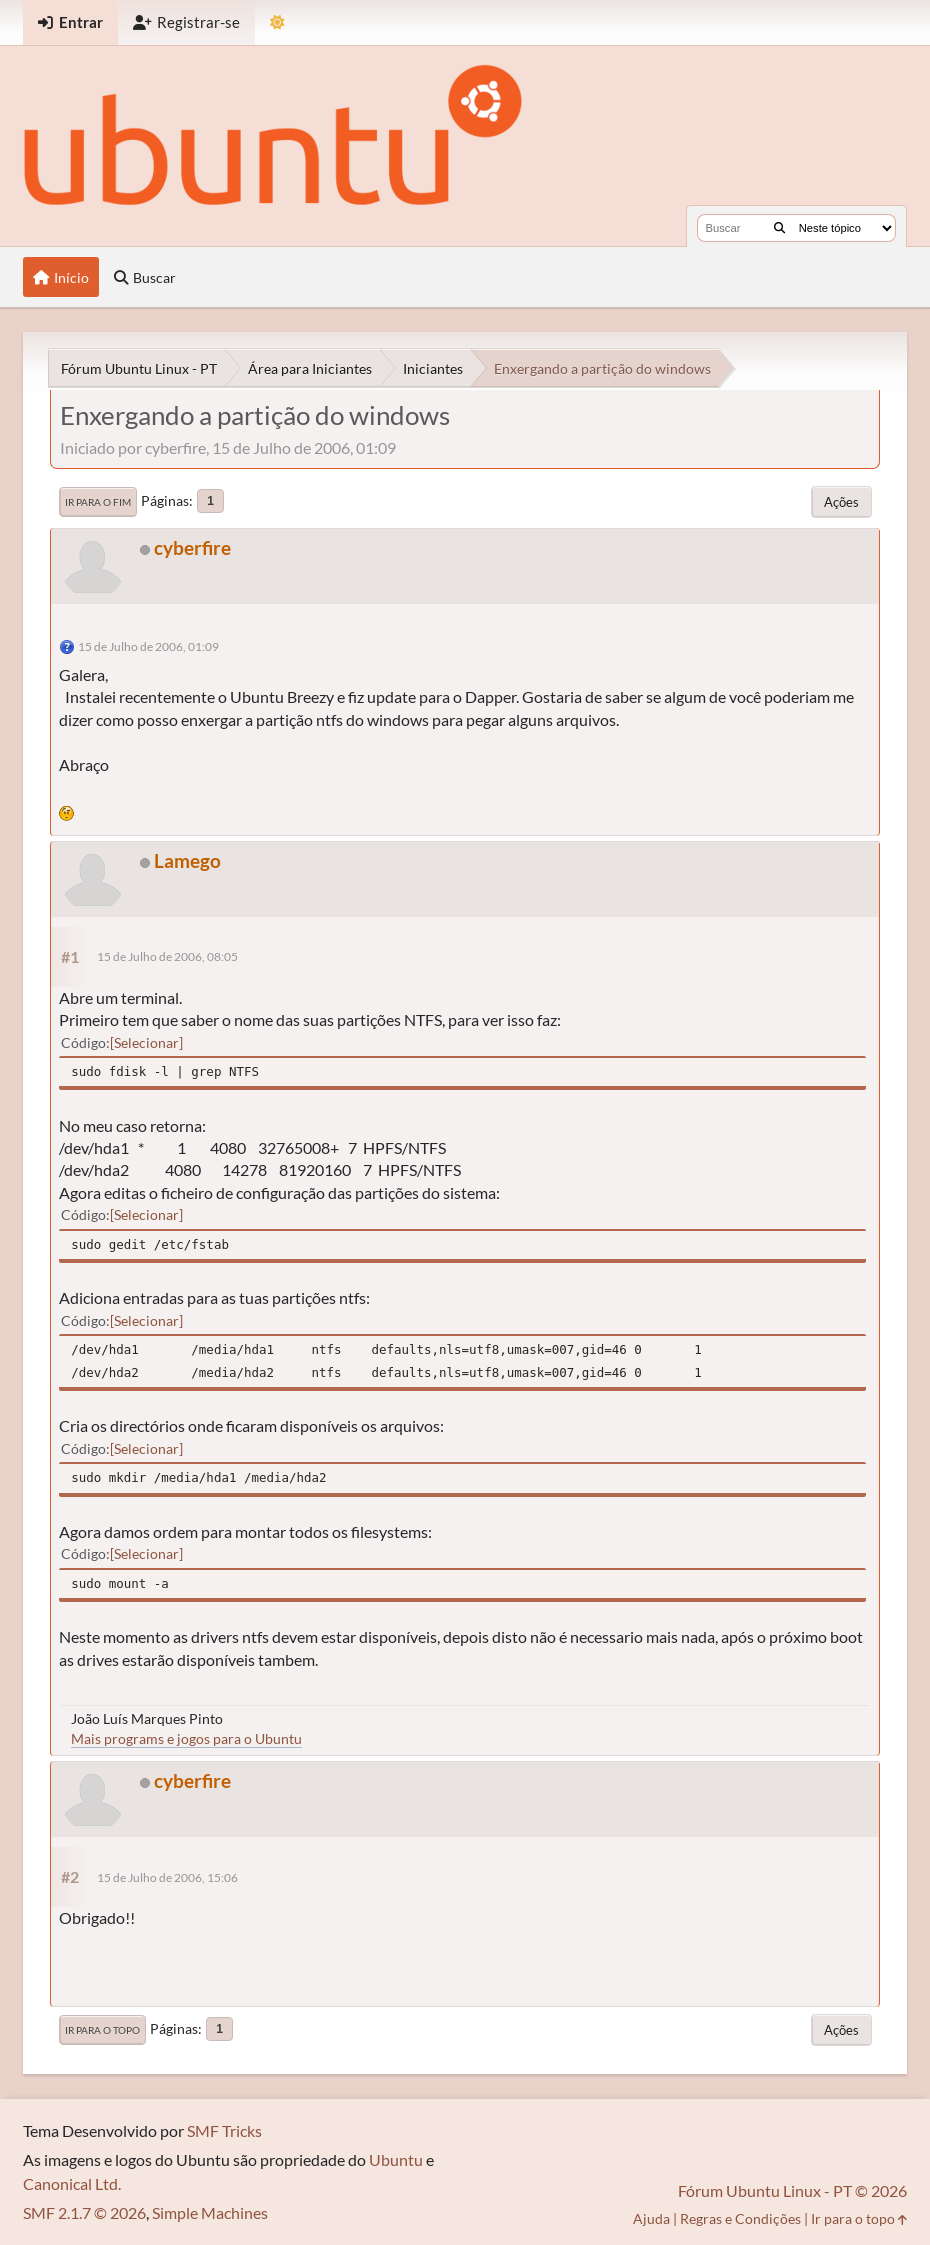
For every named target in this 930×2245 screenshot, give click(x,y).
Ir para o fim (98, 502)
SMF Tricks (224, 2130)
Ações (841, 502)
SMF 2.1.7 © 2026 (84, 2212)
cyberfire (192, 547)
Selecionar (146, 1042)
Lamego (187, 860)
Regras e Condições (740, 2218)
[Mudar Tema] (277, 22)
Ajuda (651, 2218)
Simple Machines (210, 2212)
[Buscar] (779, 228)
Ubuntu (396, 2159)
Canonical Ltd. (72, 2183)
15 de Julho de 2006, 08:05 (167, 956)
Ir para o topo (102, 2030)
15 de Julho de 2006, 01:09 (148, 646)
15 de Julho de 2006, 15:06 (167, 1877)
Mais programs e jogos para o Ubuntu (186, 1738)
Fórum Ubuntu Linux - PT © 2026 (792, 2190)
